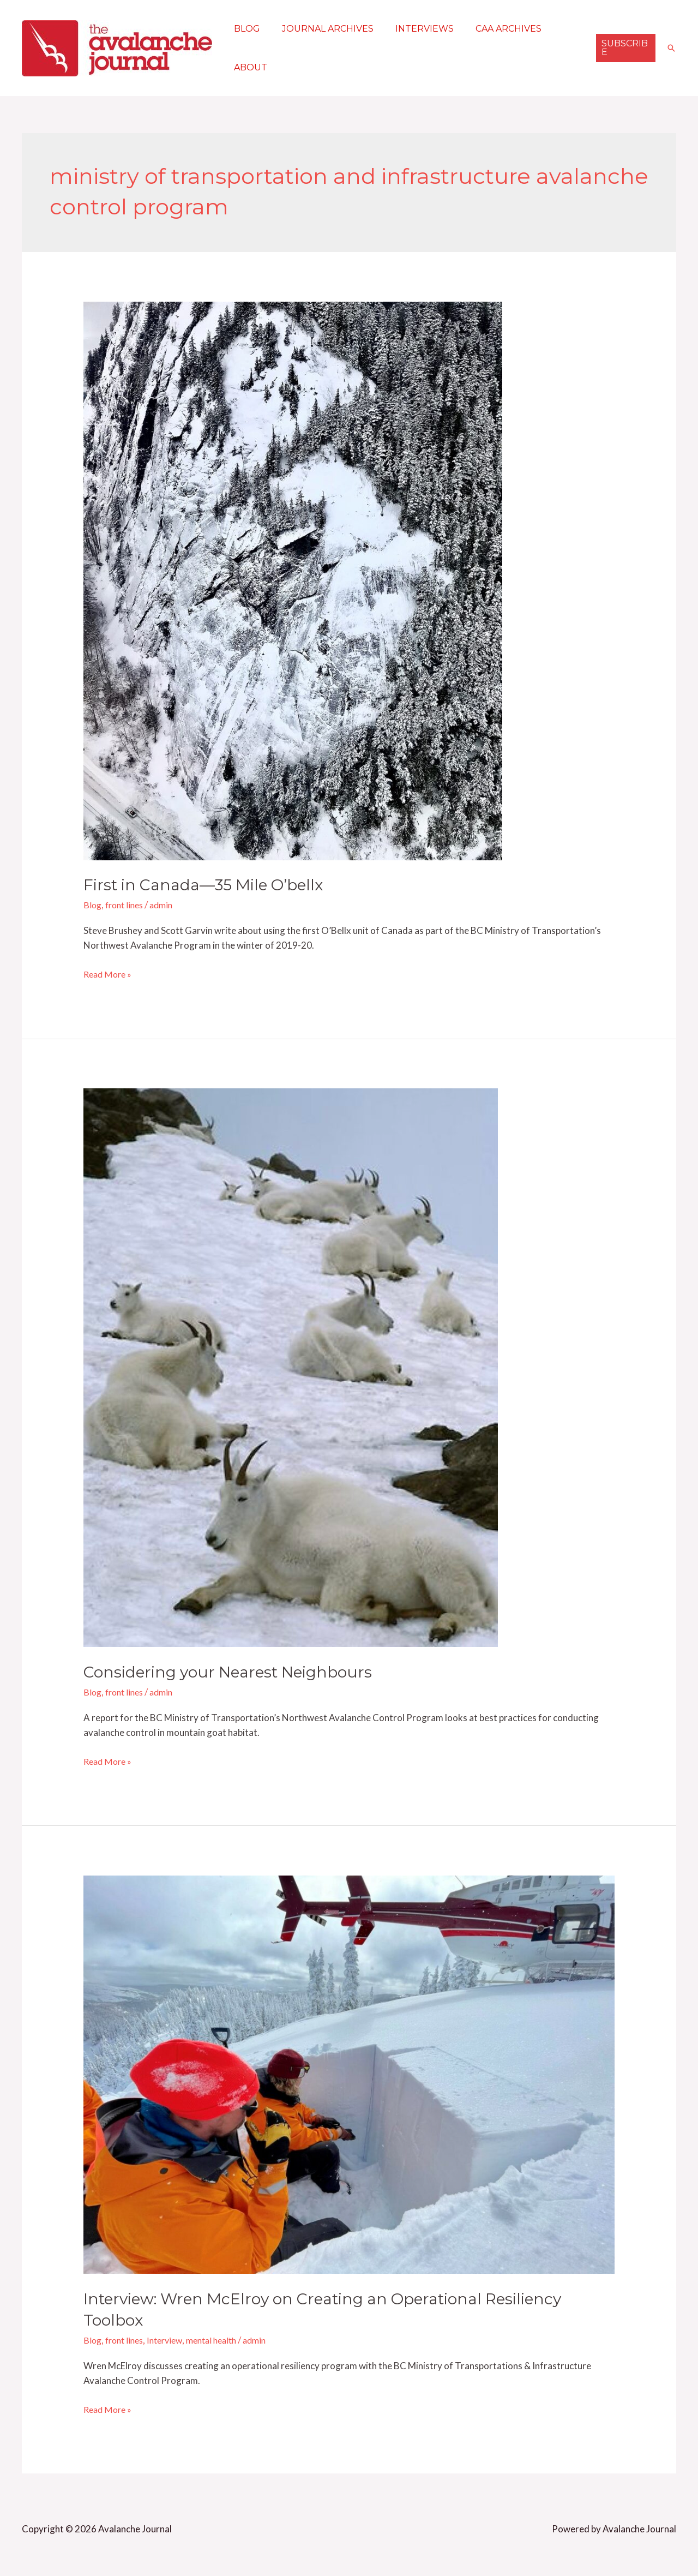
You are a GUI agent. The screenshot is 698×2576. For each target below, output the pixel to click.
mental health (222, 2340)
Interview (171, 2340)
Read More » (109, 973)
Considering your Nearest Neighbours (235, 1672)
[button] (624, 48)
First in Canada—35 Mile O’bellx (211, 884)
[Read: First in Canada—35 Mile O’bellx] (292, 579)
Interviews (413, 28)
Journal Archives (321, 28)
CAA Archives (493, 28)
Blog (245, 28)
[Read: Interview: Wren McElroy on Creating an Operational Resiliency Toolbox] (348, 2073)
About (248, 67)
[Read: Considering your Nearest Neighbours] (290, 1367)
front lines (127, 904)
